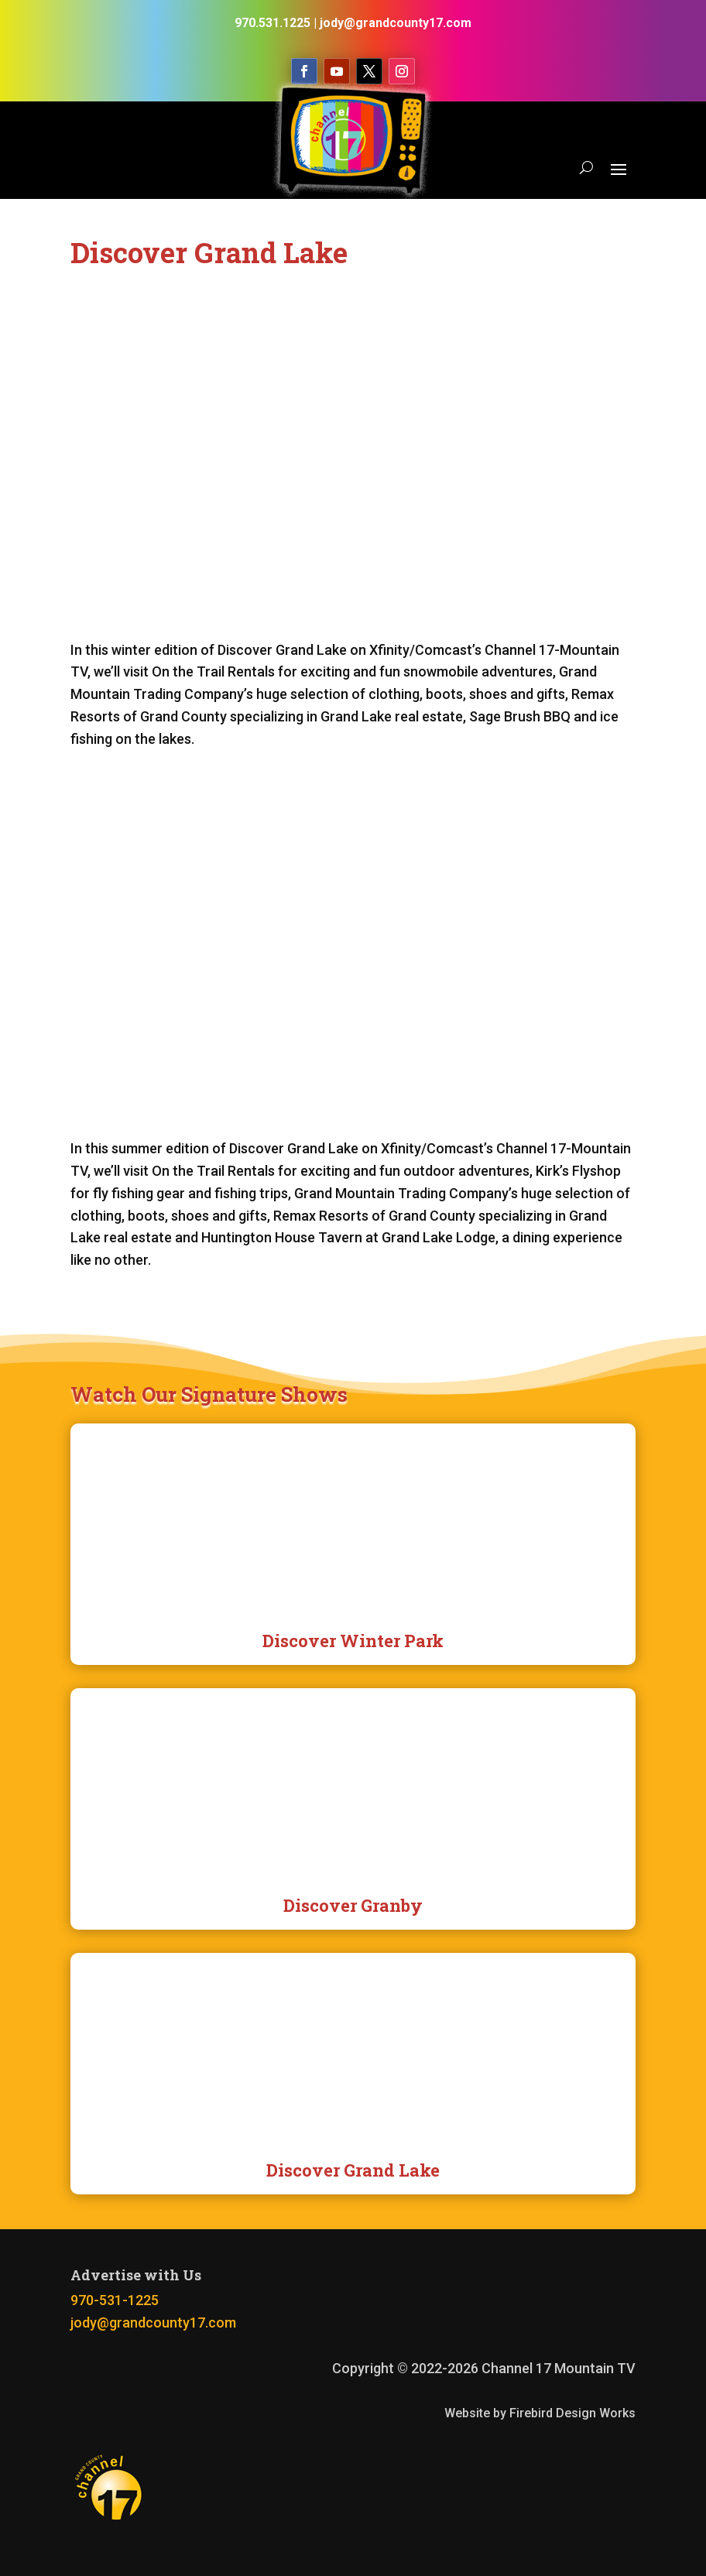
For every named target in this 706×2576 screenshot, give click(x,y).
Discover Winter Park (353, 1640)
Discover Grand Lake (353, 2170)
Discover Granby (353, 1905)
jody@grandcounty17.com (153, 2322)
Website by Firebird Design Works (540, 2413)
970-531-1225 (114, 2300)
